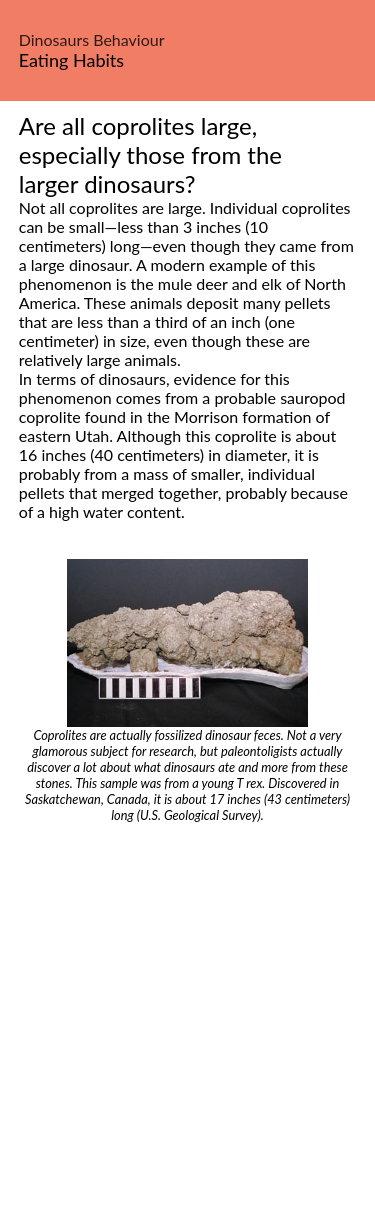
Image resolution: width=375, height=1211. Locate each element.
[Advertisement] (187, 1020)
